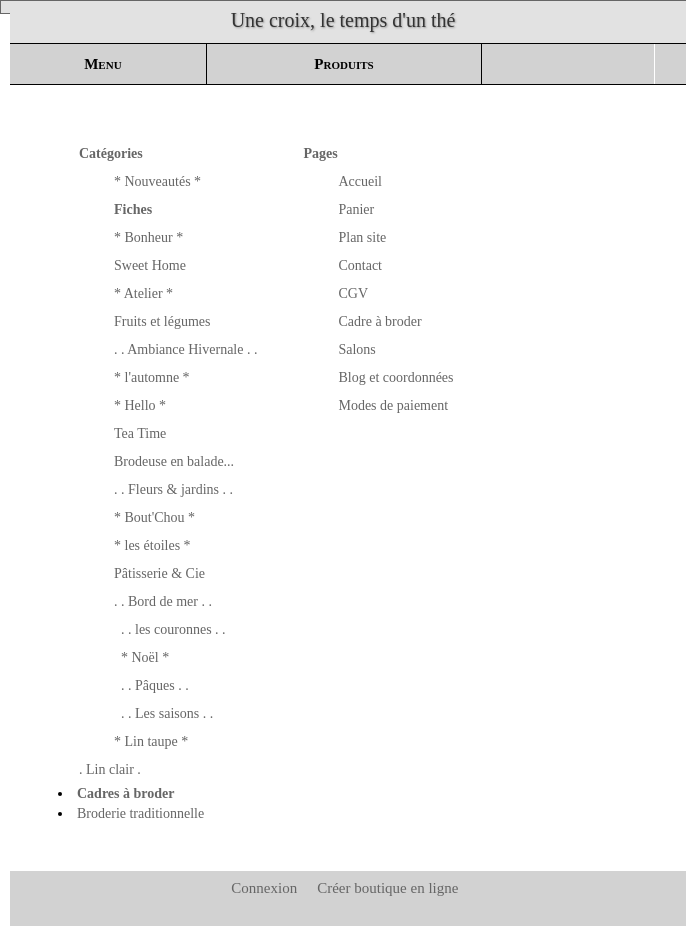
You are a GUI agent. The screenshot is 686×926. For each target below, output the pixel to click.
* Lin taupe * (151, 741)
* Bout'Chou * (154, 517)
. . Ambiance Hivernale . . (185, 349)
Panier (356, 209)
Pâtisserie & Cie (159, 573)
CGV (353, 293)
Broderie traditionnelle (140, 813)
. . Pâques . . (155, 685)
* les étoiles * (152, 545)
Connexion (263, 888)
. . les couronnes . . (173, 629)
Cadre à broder (379, 321)
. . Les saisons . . (167, 713)
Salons (356, 349)
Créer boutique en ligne (387, 888)
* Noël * (145, 657)
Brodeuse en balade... (174, 461)
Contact (360, 265)
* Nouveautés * (157, 181)
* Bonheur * (148, 237)
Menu (102, 64)
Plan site (362, 237)
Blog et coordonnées (395, 377)
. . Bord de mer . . (163, 601)
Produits (343, 64)
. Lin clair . (110, 769)
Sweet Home (150, 265)
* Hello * (140, 405)
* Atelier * (143, 293)
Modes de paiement (393, 405)
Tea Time (140, 433)
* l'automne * (152, 377)
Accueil (360, 181)
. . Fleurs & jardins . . (173, 489)
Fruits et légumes (162, 321)
